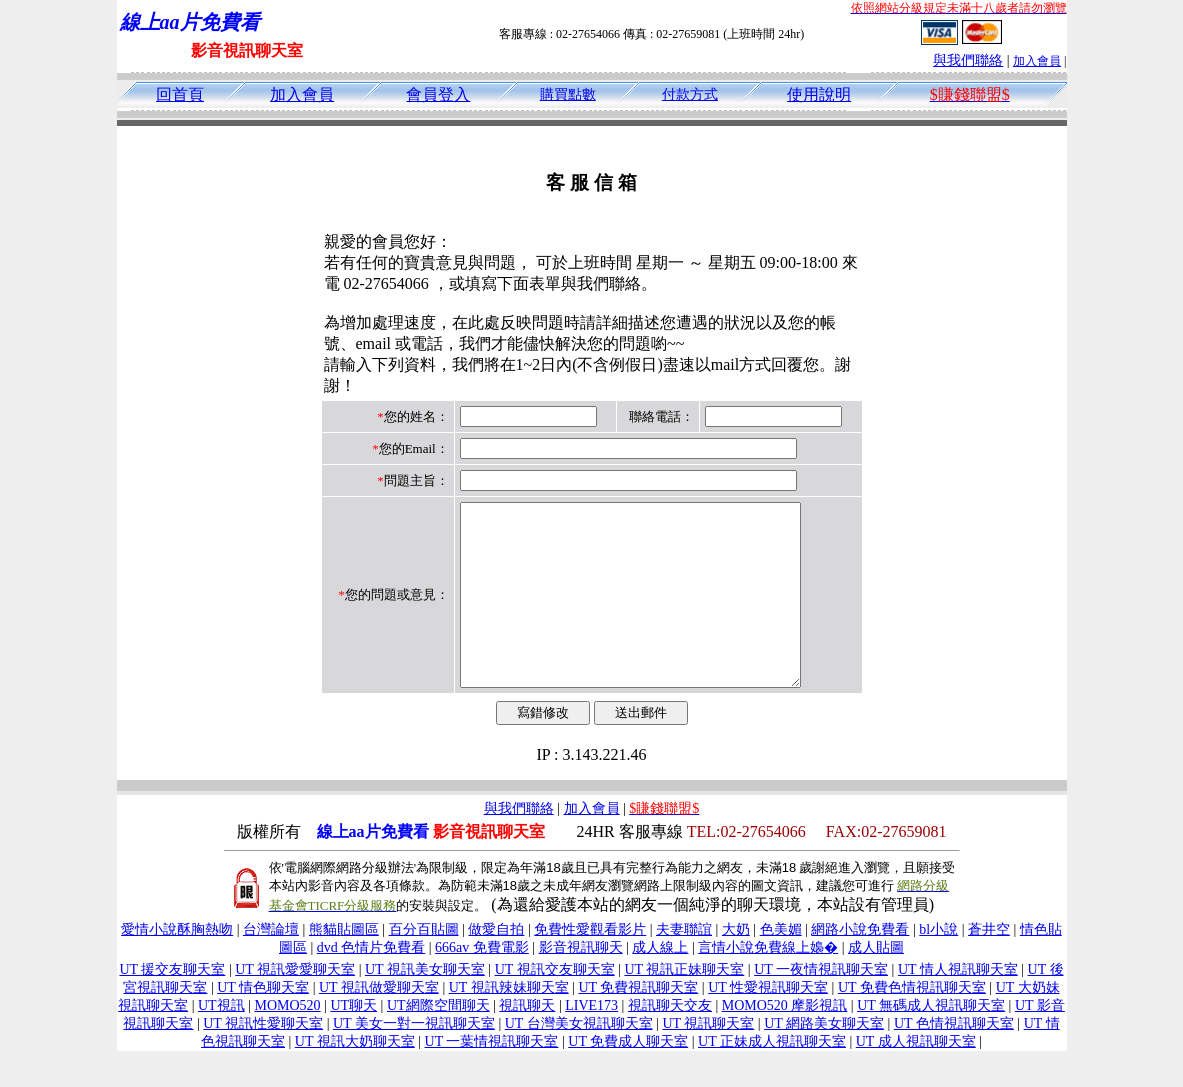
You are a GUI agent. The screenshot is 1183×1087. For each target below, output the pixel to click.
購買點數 (568, 94)
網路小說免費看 (860, 965)
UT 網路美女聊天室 (824, 1059)
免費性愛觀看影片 (590, 965)
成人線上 (660, 983)
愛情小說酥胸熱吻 (177, 965)
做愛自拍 (496, 965)
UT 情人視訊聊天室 (958, 1005)
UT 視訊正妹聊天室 (684, 1005)
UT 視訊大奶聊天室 (355, 1077)
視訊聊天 (527, 1041)
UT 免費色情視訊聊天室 (912, 1023)
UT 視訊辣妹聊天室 (509, 1023)
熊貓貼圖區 (344, 965)
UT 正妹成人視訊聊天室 (772, 1077)
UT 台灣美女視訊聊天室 (579, 1059)
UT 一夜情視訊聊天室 (821, 1005)
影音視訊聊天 (581, 983)
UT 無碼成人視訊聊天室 (931, 1041)
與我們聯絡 (968, 60)
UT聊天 (353, 1041)
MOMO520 (287, 1041)
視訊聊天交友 (670, 1041)
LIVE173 (591, 1041)
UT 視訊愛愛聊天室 (295, 1005)
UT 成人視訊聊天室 (916, 1077)
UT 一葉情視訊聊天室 (492, 1077)
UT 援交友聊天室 (172, 1005)
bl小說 (938, 965)
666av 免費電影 (482, 983)
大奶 (736, 965)
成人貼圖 (876, 983)
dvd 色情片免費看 (371, 983)
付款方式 (690, 94)
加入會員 (1037, 61)
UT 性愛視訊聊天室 (768, 1023)
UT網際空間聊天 (438, 1041)
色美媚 (781, 965)
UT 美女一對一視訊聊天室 (414, 1059)
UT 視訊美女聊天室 (425, 1005)
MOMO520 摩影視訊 (785, 1041)
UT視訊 (221, 1041)
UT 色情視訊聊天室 (954, 1059)
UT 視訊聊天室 (708, 1059)
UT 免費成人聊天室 (628, 1077)
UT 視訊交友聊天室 (555, 1005)
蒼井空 (989, 965)
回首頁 (180, 94)
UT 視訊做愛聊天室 (379, 1023)
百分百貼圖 (424, 965)
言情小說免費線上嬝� (768, 983)
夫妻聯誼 (684, 965)
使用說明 (819, 94)
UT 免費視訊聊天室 (638, 1023)
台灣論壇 (271, 965)
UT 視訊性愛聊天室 (263, 1059)
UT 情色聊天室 (263, 1023)
